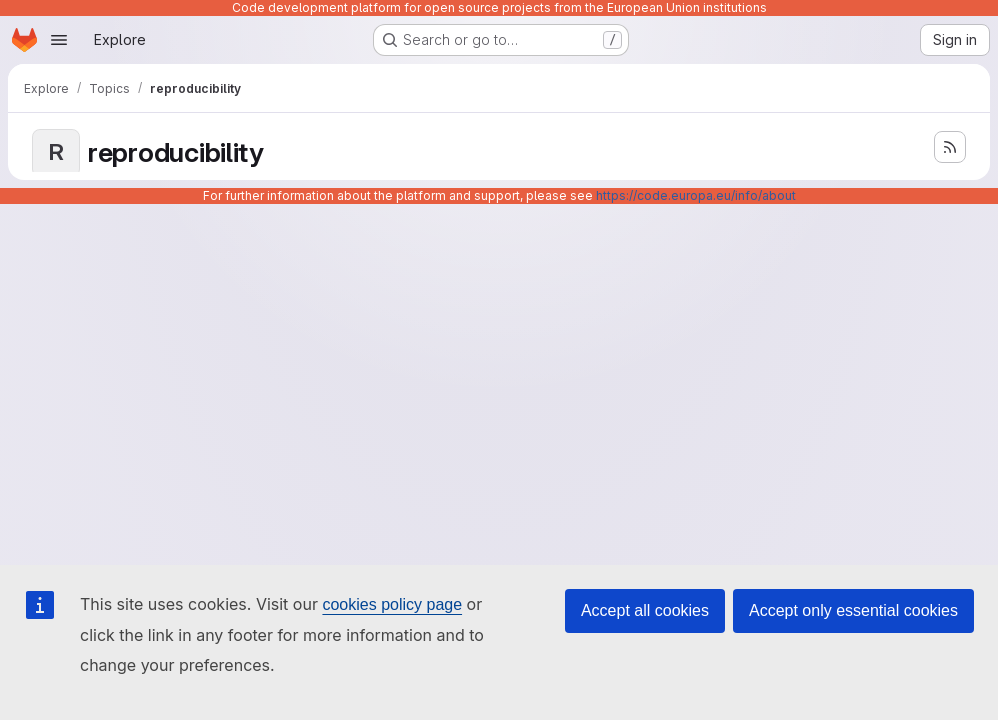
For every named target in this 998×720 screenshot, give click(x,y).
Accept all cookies (645, 610)
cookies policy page (392, 604)
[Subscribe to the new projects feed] (950, 147)
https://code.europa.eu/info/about (696, 195)
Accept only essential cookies (853, 610)
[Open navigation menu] (59, 40)
